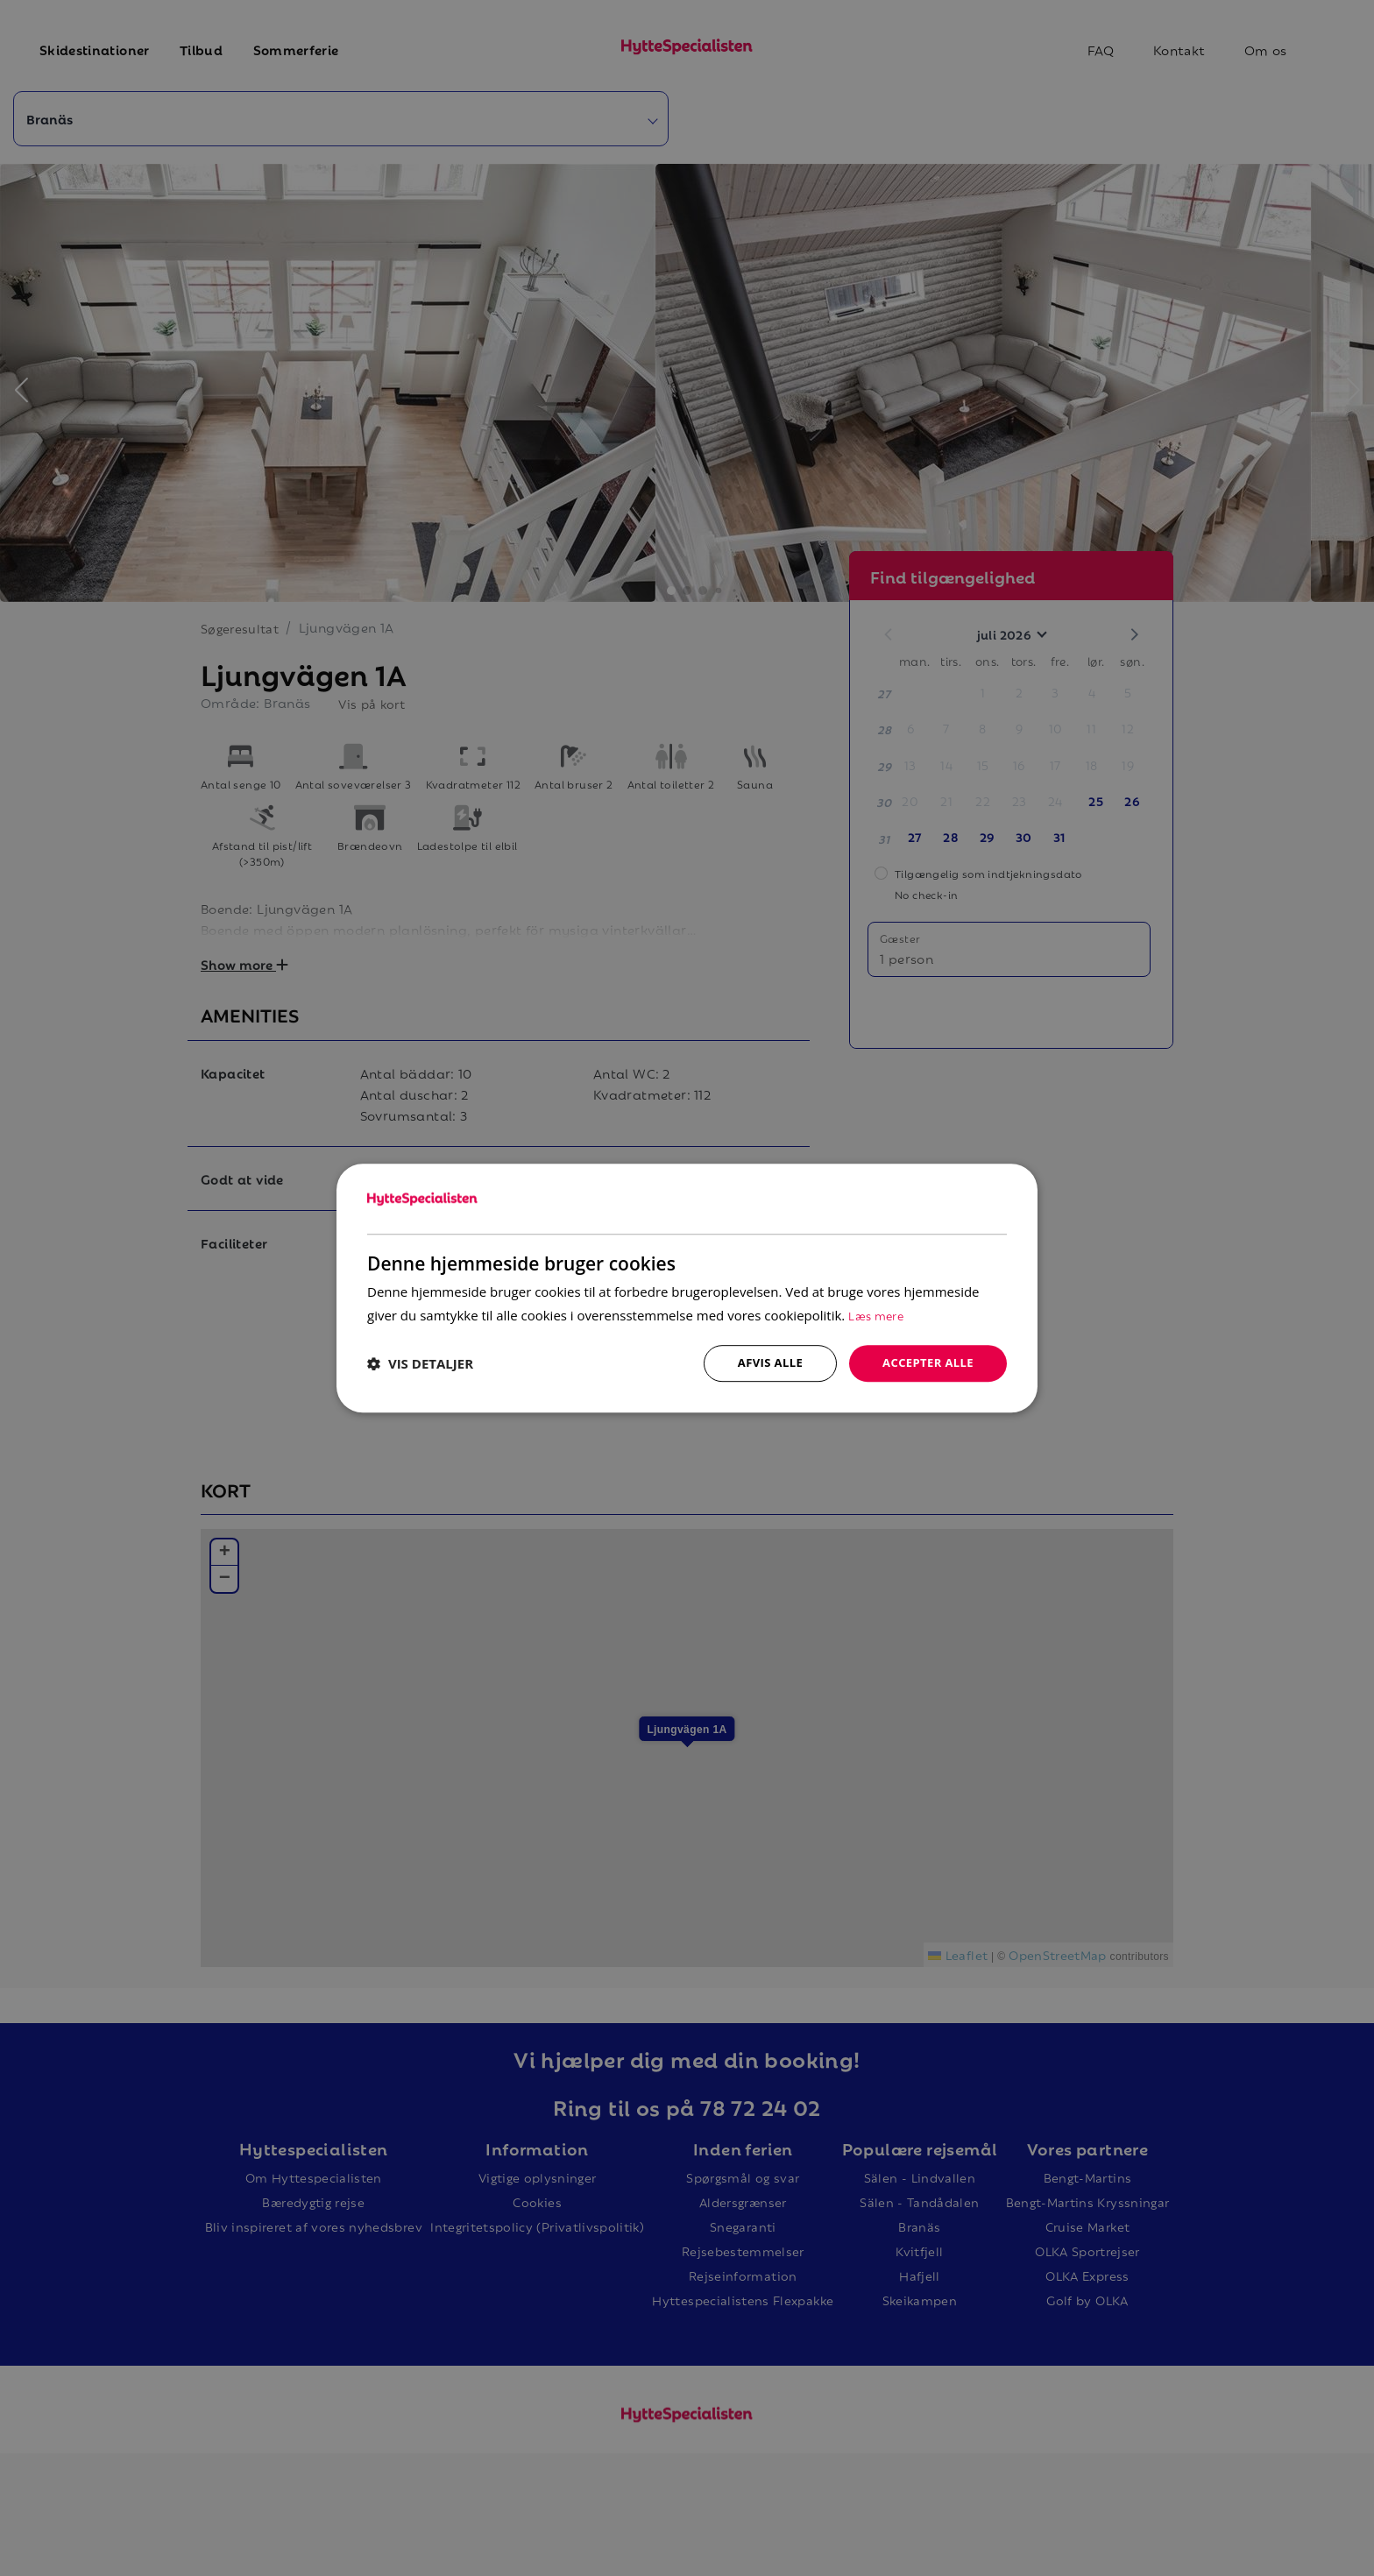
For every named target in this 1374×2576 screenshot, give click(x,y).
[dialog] (687, 1288)
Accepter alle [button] (925, 1363)
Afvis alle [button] (761, 1363)
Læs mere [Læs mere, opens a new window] (878, 1314)
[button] (420, 1363)
